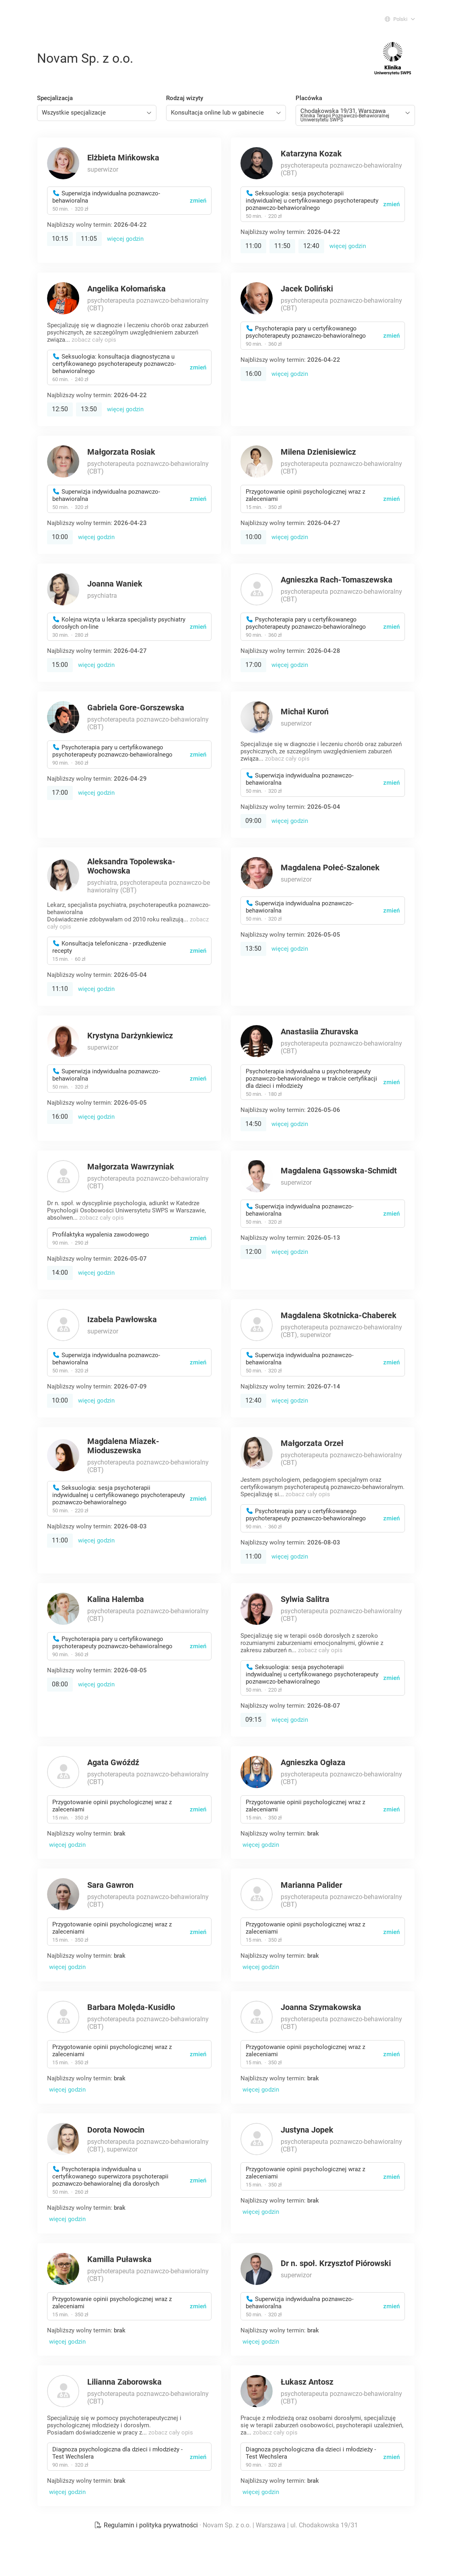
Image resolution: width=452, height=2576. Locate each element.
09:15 (253, 1719)
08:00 (60, 1684)
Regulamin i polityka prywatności (146, 2525)
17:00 (253, 665)
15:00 (60, 665)
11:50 (282, 246)
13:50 (89, 409)
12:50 (60, 409)
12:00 (253, 1251)
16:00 (253, 373)
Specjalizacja (55, 98)
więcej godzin (125, 238)
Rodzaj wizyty (184, 98)
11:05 (89, 238)
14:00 (60, 1272)
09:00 (253, 820)
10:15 (60, 238)
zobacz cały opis (94, 339)
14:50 (253, 1124)
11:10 (60, 989)
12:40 (311, 246)
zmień (198, 200)
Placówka (309, 98)
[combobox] (96, 113)
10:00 (60, 537)
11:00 (253, 246)
